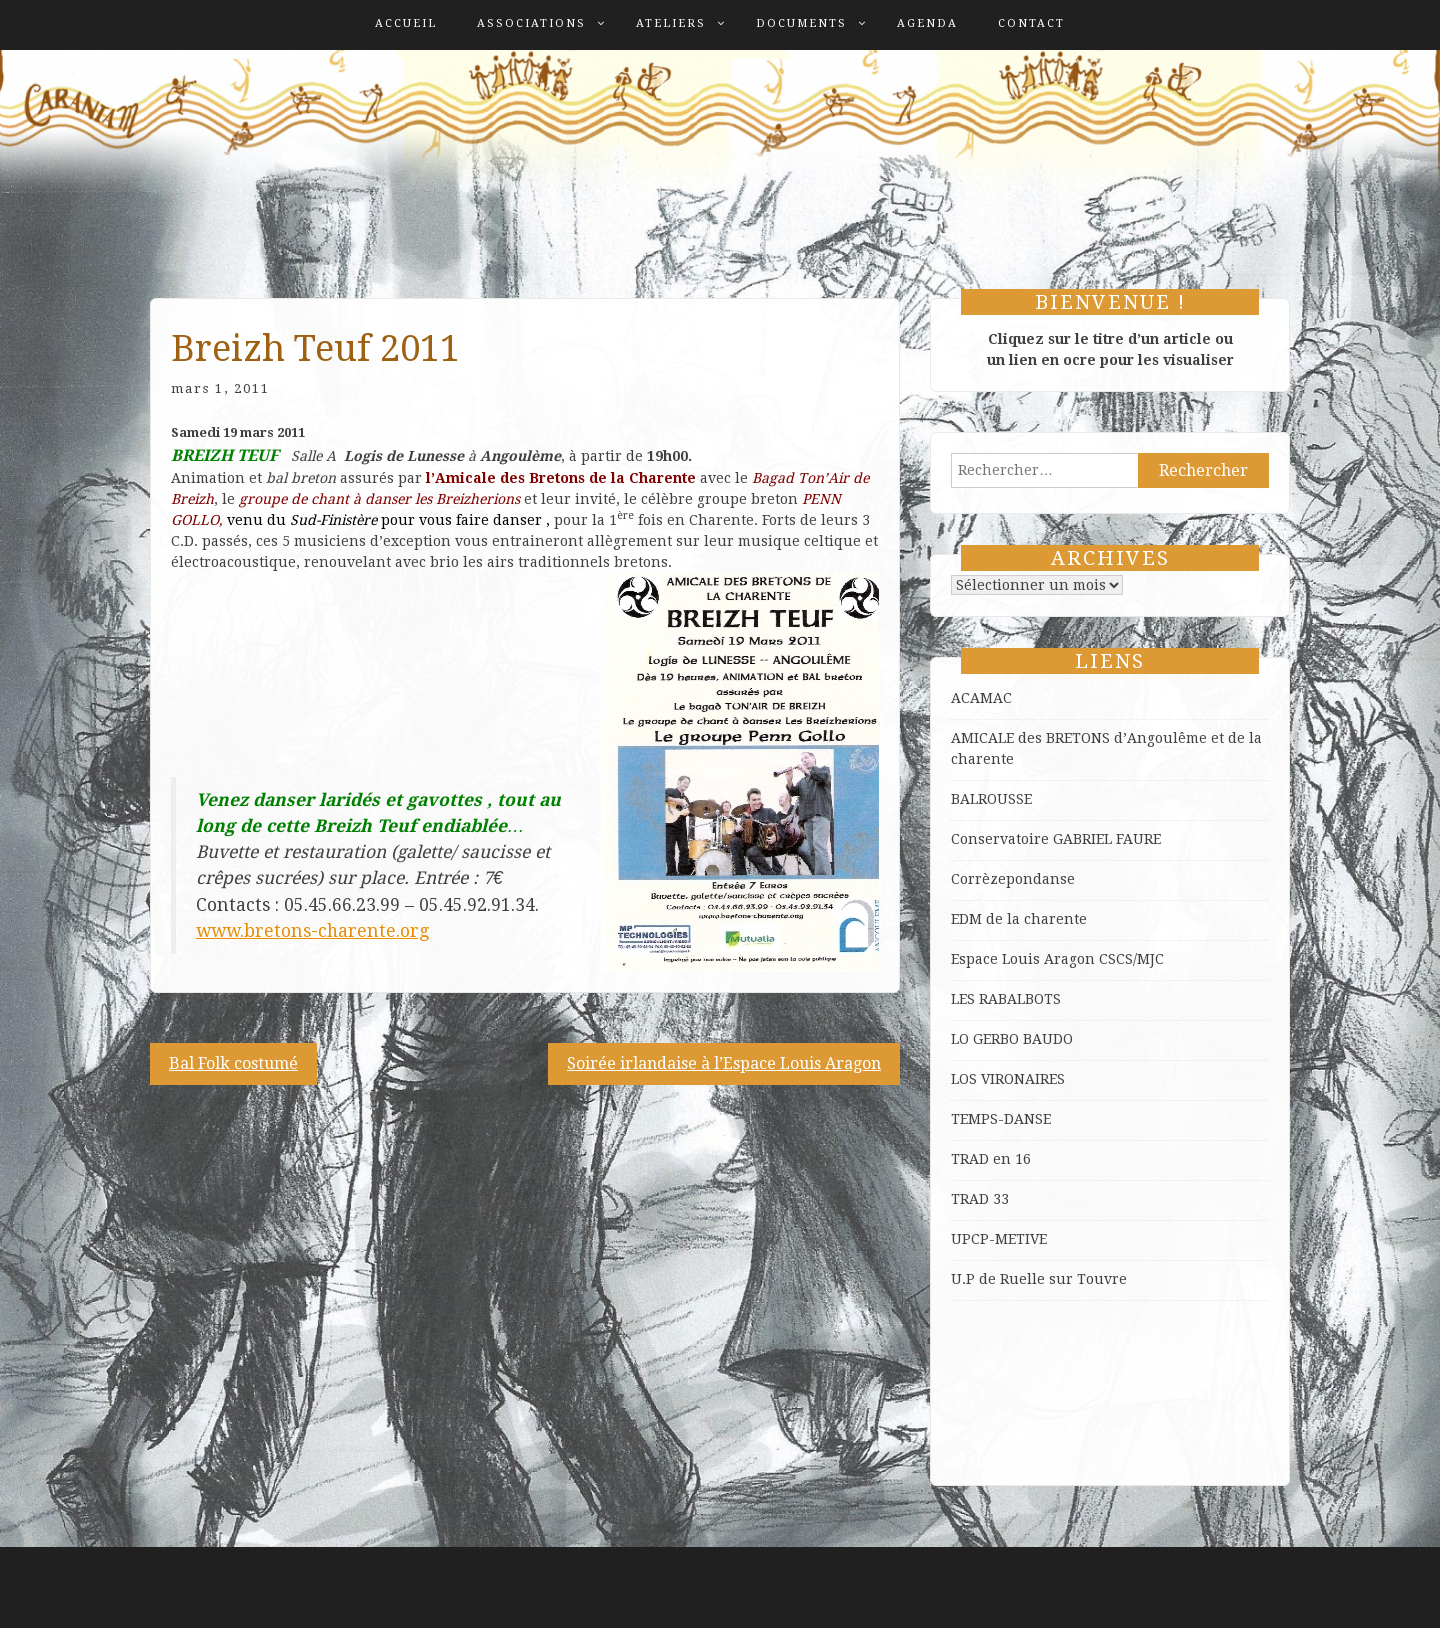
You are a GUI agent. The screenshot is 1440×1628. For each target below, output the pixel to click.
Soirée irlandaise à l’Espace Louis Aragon (724, 1063)
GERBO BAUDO (1023, 1039)
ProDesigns (1250, 1597)
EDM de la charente (1019, 919)
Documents (801, 23)
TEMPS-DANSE (1001, 1119)
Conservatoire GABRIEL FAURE (1056, 839)
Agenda (927, 23)
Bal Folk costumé (233, 1063)
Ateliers (671, 23)
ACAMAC (981, 698)
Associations (531, 23)
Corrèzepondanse (1013, 879)
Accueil (406, 23)
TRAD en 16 (991, 1159)
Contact (1031, 23)
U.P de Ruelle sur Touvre (1039, 1279)
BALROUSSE (991, 799)
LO (962, 1039)
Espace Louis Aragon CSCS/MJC (1057, 959)
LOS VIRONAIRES (1008, 1079)
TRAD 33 (980, 1199)
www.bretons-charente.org (312, 931)
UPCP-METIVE (999, 1239)
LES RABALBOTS (1006, 999)
